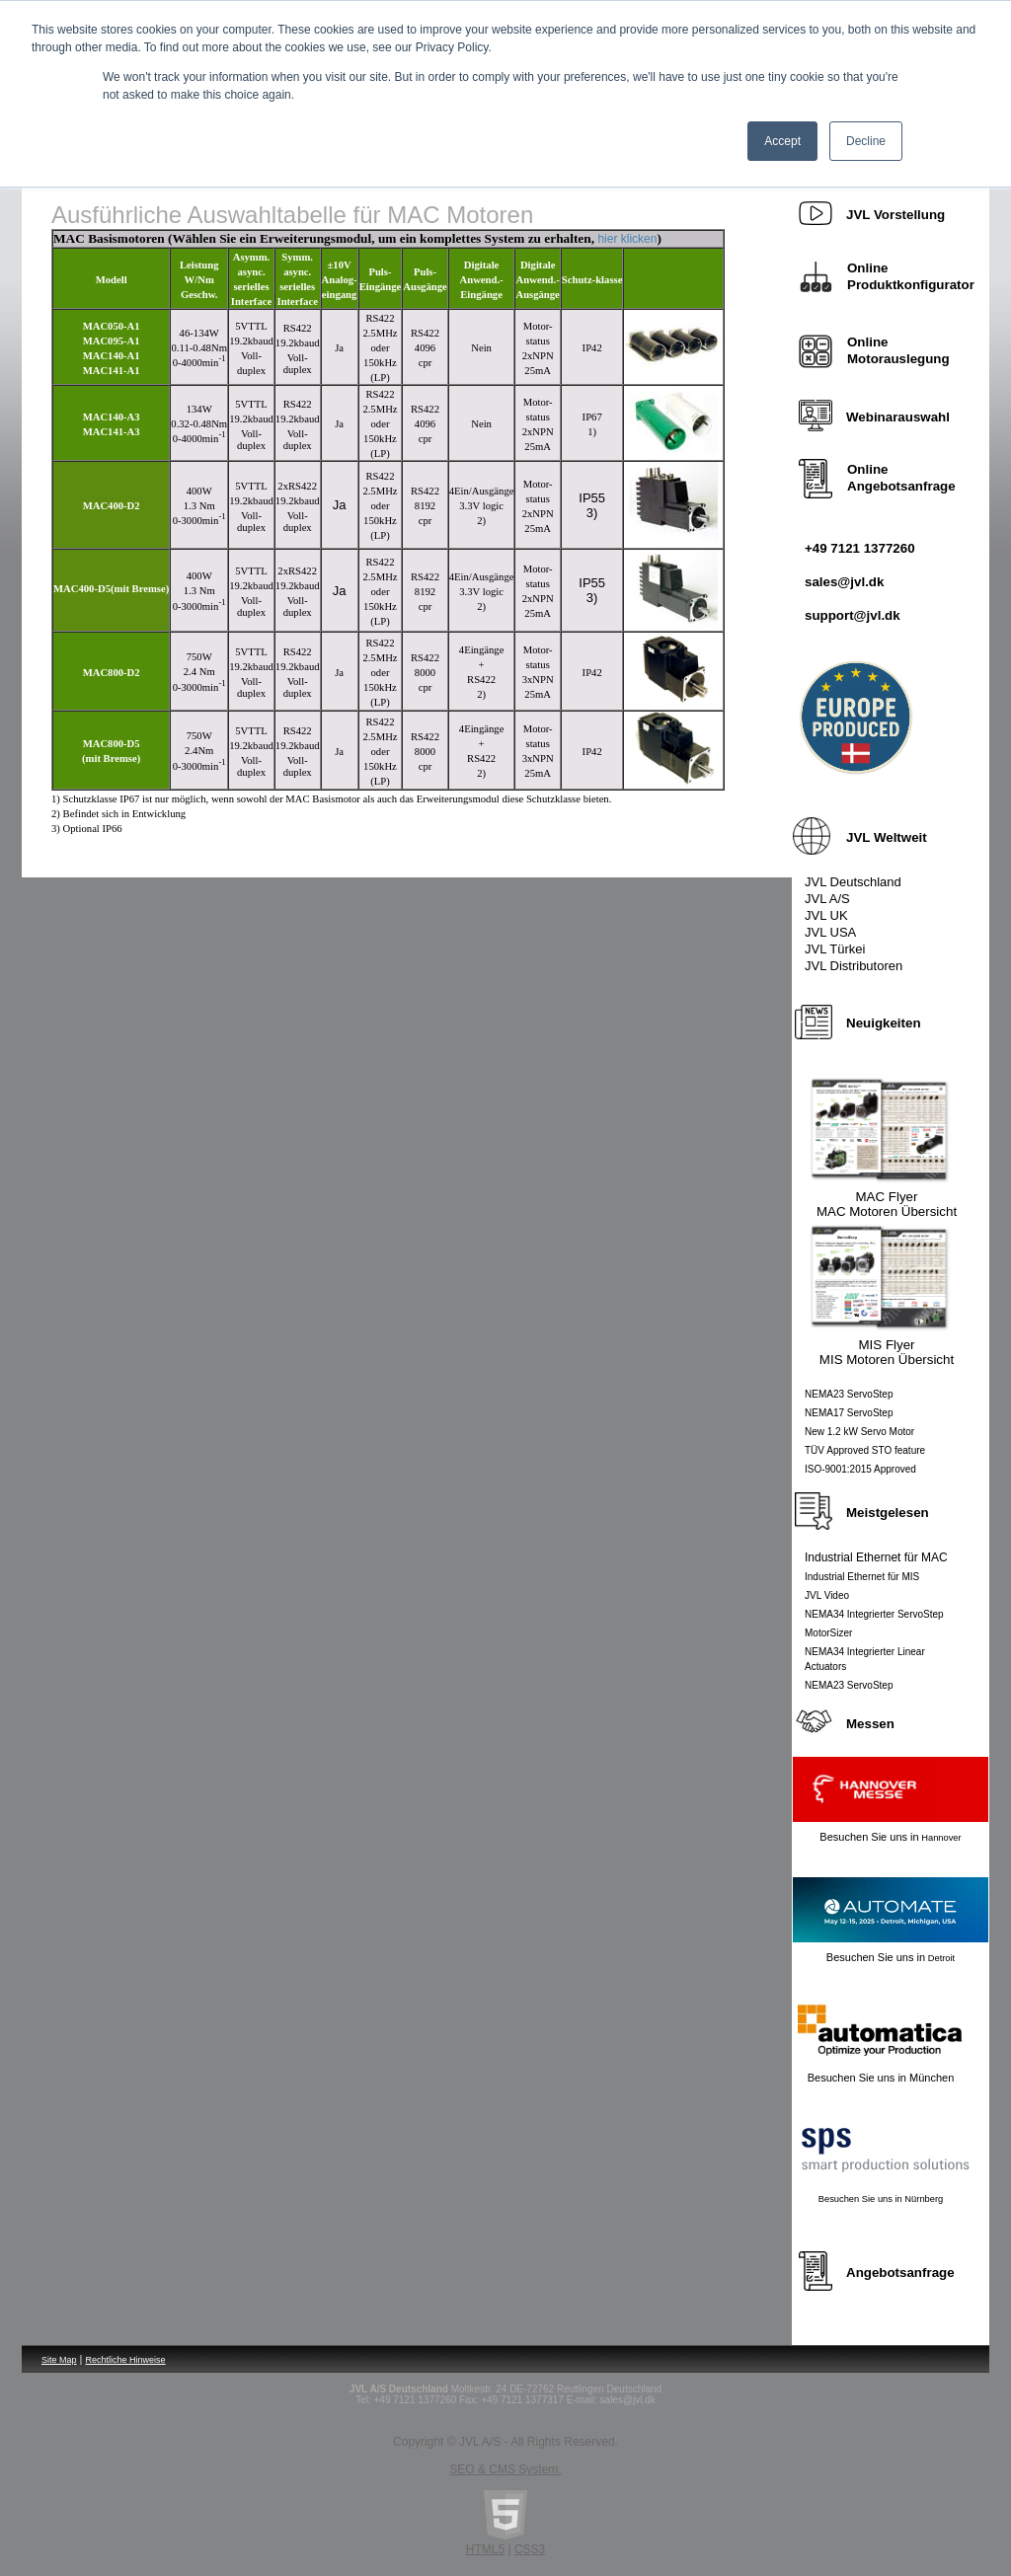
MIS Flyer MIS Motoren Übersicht (886, 1352)
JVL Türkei (835, 949)
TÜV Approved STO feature (865, 1450)
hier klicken (627, 239)
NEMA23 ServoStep (849, 1394)
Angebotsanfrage (901, 486)
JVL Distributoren (853, 965)
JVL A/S (827, 898)
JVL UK (826, 915)
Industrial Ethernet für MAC (876, 1557)
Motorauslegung (898, 358)
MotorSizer (828, 1633)
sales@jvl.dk (844, 581)
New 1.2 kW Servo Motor (859, 1431)
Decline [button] (866, 141)
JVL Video (827, 1595)
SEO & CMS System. (505, 2469)
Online (867, 342)
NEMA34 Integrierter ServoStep (874, 1614)
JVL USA (830, 932)
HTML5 (485, 2549)
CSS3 (529, 2549)
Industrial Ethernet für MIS (862, 1576)
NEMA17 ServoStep (849, 1412)
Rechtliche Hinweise (126, 2360)
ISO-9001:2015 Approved (860, 1469)
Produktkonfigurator (910, 284)
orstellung (895, 214)
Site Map (59, 2360)
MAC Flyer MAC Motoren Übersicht (887, 1204)
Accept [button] (782, 141)
